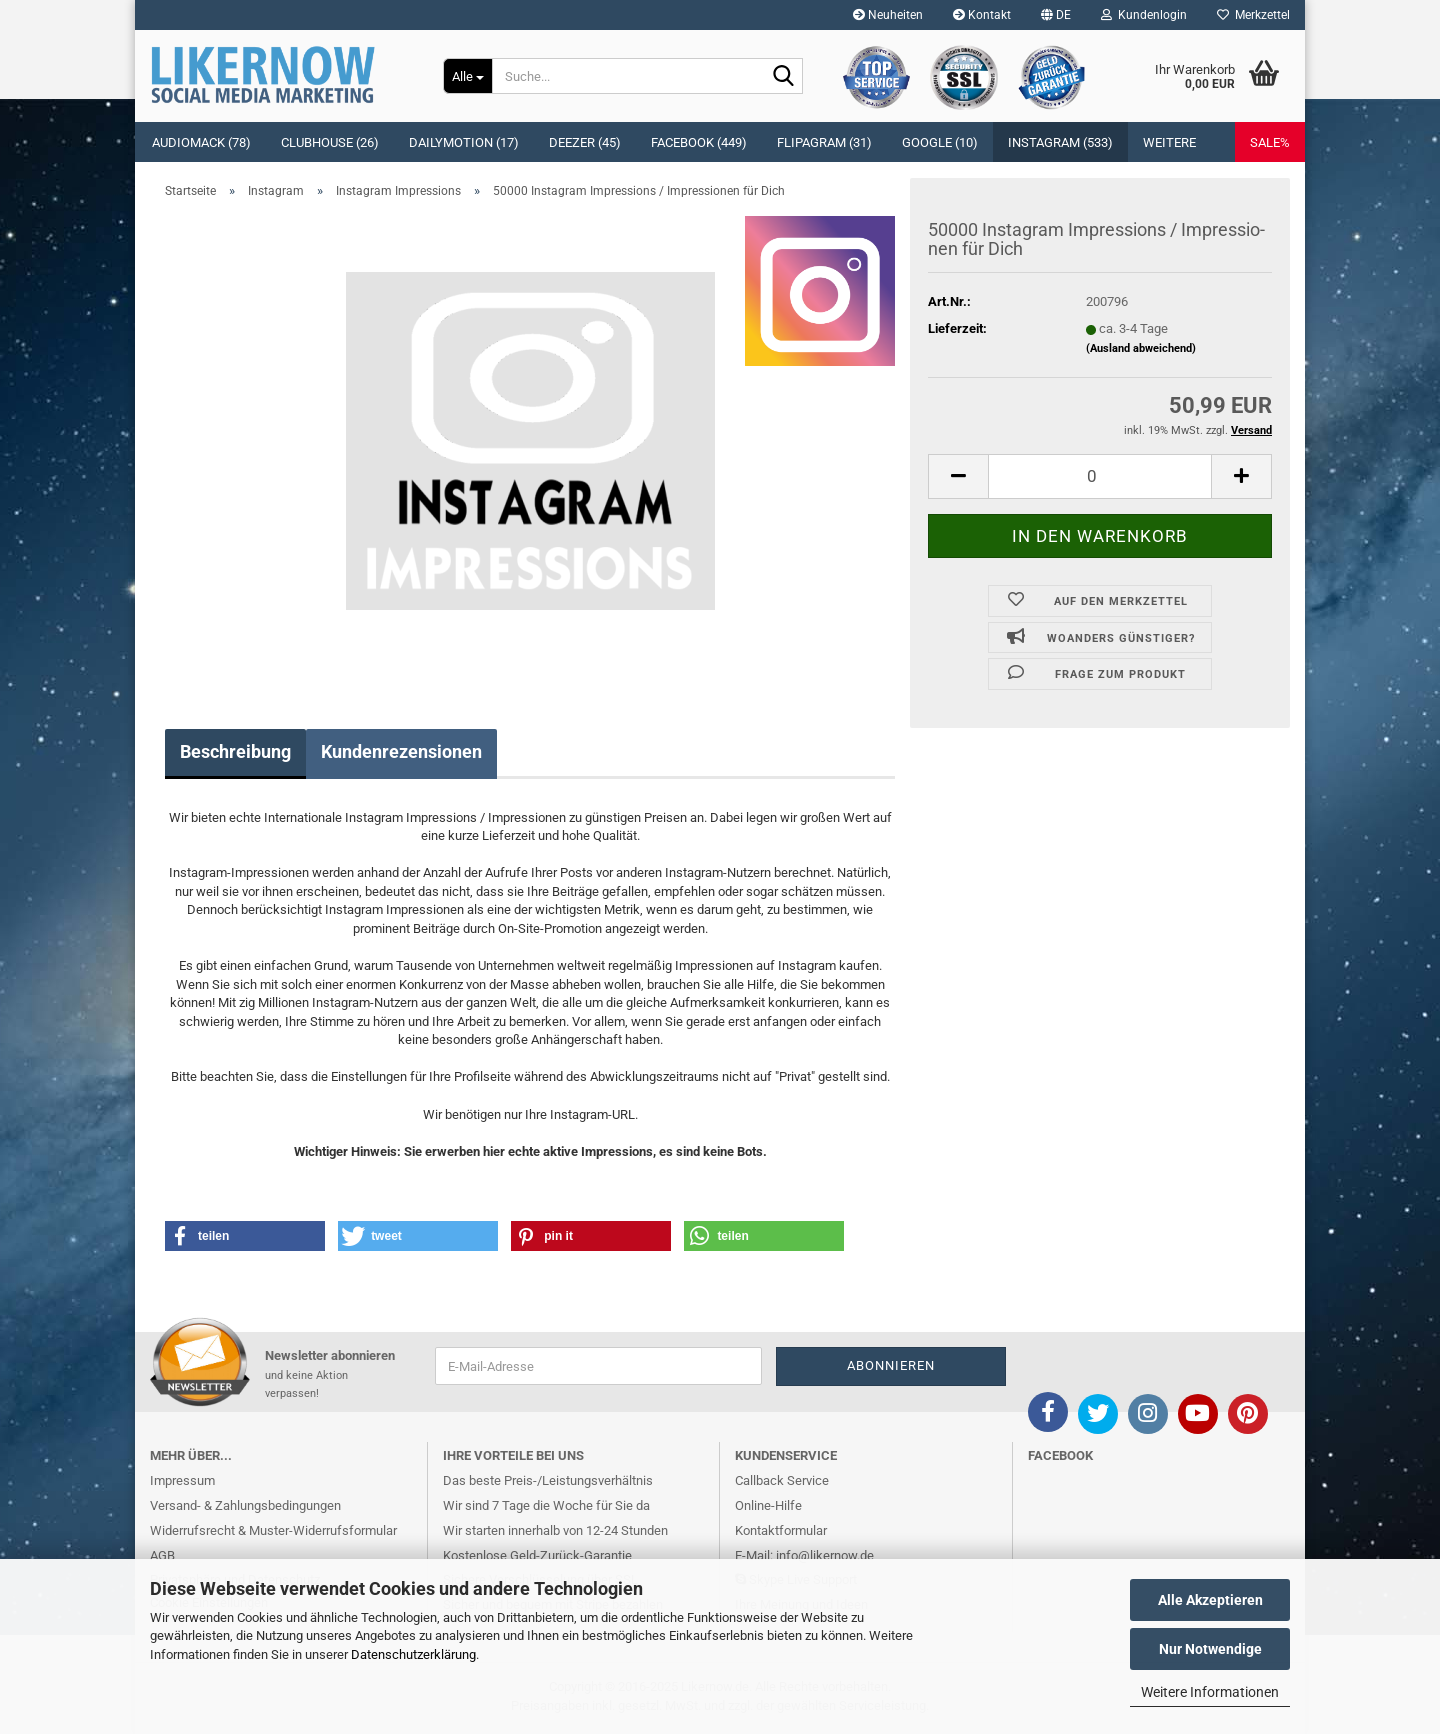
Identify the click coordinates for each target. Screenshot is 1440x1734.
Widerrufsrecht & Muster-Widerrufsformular (273, 1530)
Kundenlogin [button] (1144, 15)
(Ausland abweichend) (1141, 348)
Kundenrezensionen (401, 751)
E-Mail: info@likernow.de (804, 1555)
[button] (1056, 15)
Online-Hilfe (768, 1505)
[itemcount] (1100, 476)
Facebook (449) (699, 142)
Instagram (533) (1060, 142)
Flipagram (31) (824, 142)
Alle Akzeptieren (1210, 1600)
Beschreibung (235, 751)
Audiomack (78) (201, 142)
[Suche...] (467, 76)
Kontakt (982, 15)
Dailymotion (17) (464, 142)
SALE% (1270, 142)
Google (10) (940, 142)
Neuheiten (888, 15)
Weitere (1169, 142)
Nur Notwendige (1210, 1649)
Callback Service (782, 1480)
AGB (162, 1555)
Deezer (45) (585, 142)
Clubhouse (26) (330, 142)
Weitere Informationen (1210, 1692)
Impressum (182, 1480)
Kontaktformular (781, 1530)
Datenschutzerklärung (413, 1654)
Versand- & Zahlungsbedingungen (245, 1505)
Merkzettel (1253, 15)
